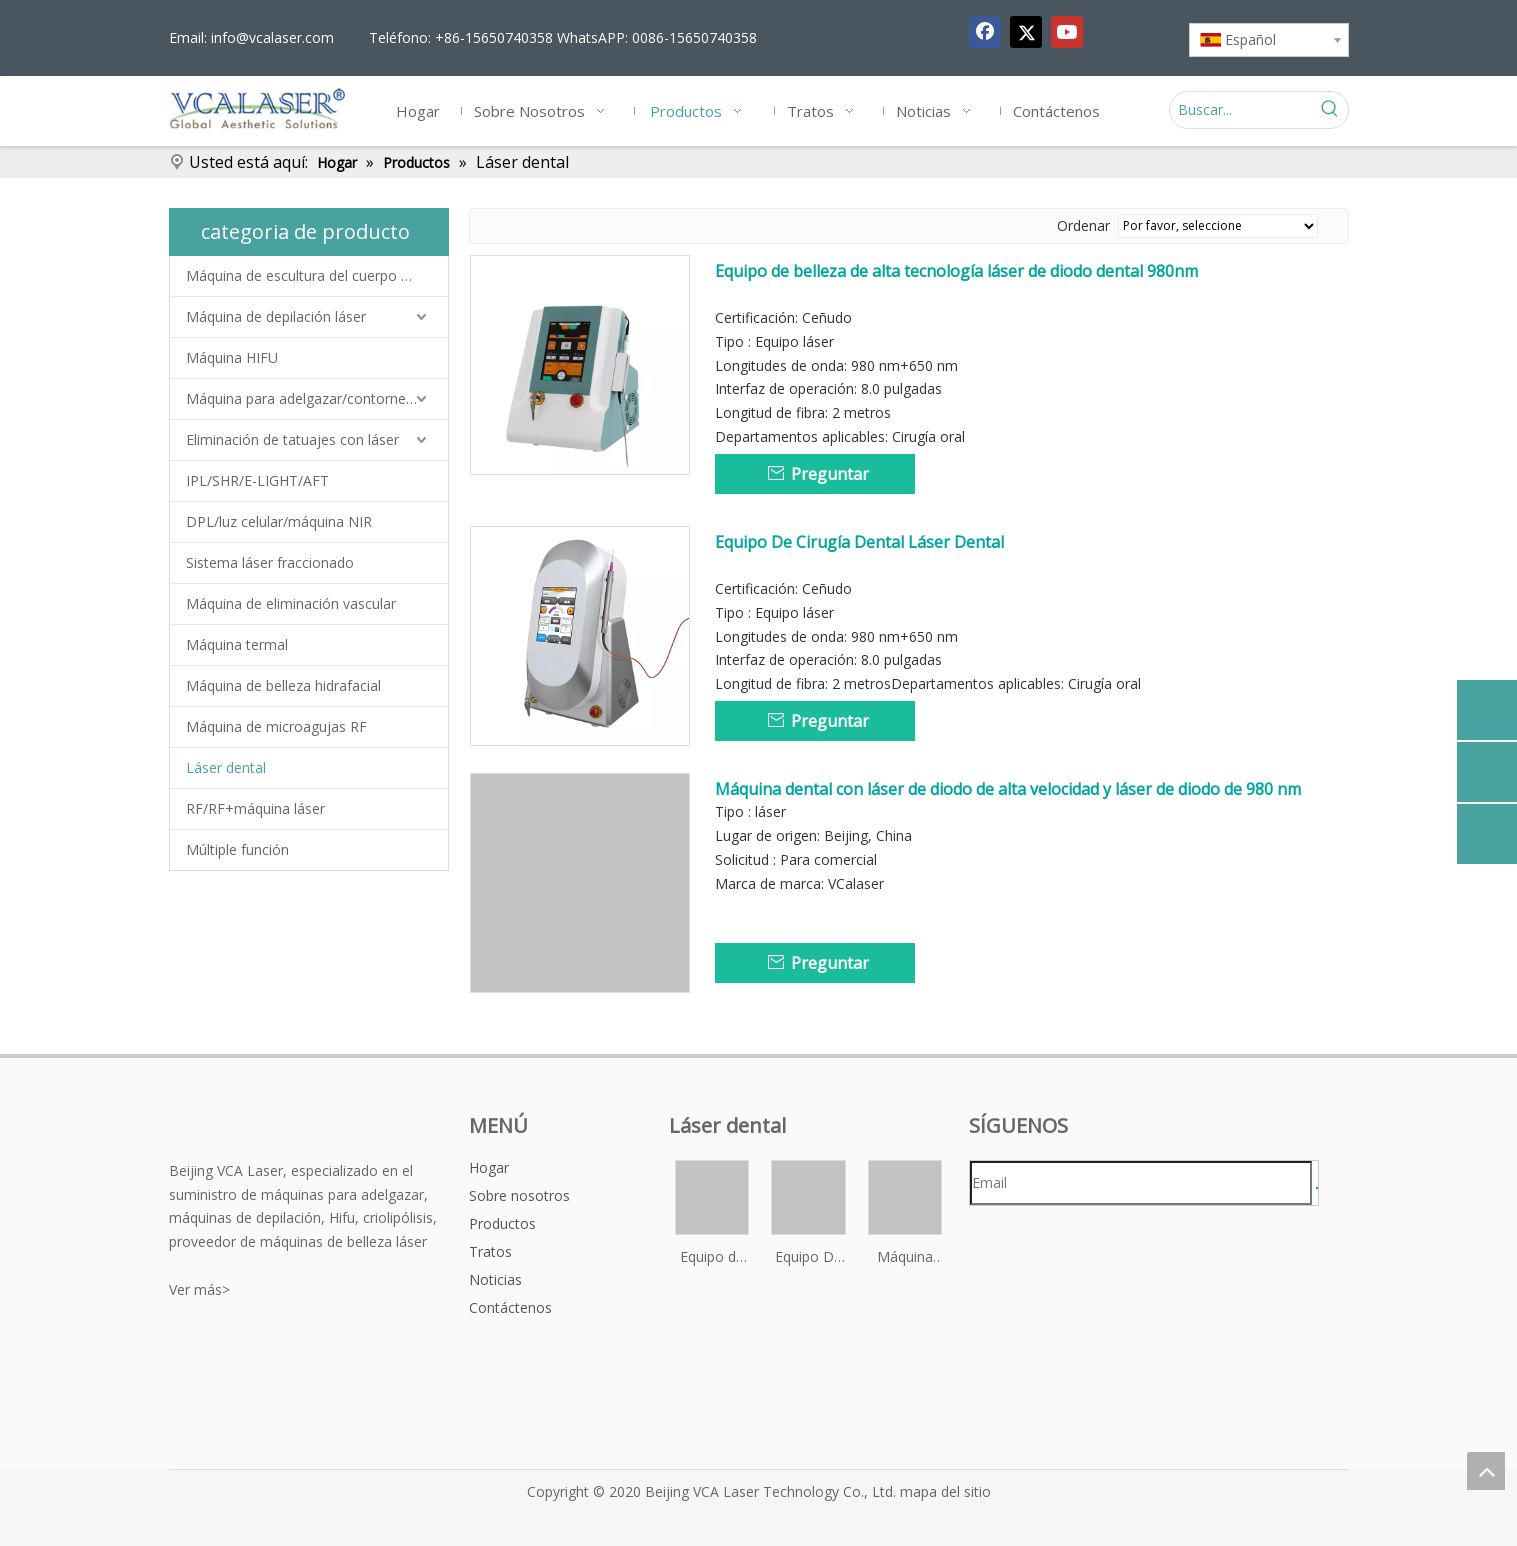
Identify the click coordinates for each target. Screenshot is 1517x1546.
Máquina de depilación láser (276, 316)
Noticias (495, 1279)
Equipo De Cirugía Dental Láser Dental (859, 542)
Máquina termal (237, 644)
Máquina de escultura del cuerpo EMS (308, 275)
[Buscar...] (1241, 110)
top (1486, 1471)
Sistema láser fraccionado (270, 562)
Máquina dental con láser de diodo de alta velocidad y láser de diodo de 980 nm (1008, 789)
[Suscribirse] (1317, 1188)
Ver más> (199, 1289)
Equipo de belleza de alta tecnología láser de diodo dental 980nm (956, 271)
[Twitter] (1026, 32)
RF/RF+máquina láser (255, 808)
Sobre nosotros (519, 1195)
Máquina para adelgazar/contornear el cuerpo (317, 398)
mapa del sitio (945, 1491)
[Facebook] (985, 32)
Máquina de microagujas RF (276, 726)
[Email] (1141, 1183)
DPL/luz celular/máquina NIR (279, 521)
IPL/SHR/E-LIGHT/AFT (257, 480)
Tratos (490, 1251)
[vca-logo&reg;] (222, 1126)
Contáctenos (510, 1307)
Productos (502, 1223)
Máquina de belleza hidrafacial (283, 685)
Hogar (489, 1167)
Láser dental (226, 767)
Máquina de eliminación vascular (291, 603)
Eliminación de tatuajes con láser (292, 439)
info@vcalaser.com (272, 37)
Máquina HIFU (232, 357)
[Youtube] (1067, 32)
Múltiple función (237, 849)
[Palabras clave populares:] (1330, 110)
